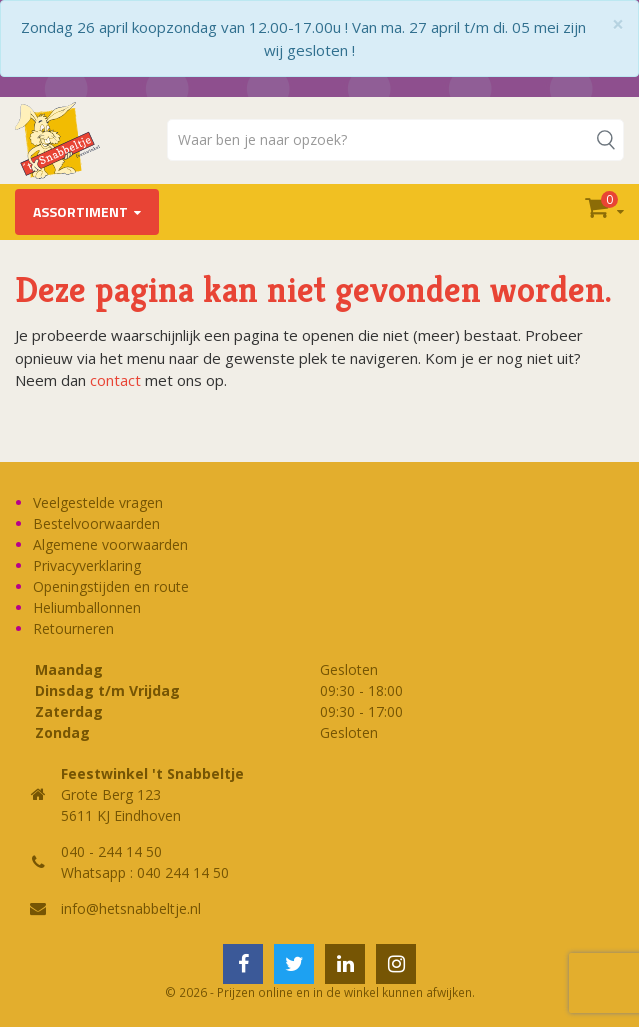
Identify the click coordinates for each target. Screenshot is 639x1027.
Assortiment (80, 211)
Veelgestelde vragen (98, 502)
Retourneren (73, 628)
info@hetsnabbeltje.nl (131, 908)
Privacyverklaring (87, 565)
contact (115, 380)
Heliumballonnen (87, 607)
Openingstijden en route (111, 586)
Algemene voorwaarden (110, 544)
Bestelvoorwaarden (96, 523)
